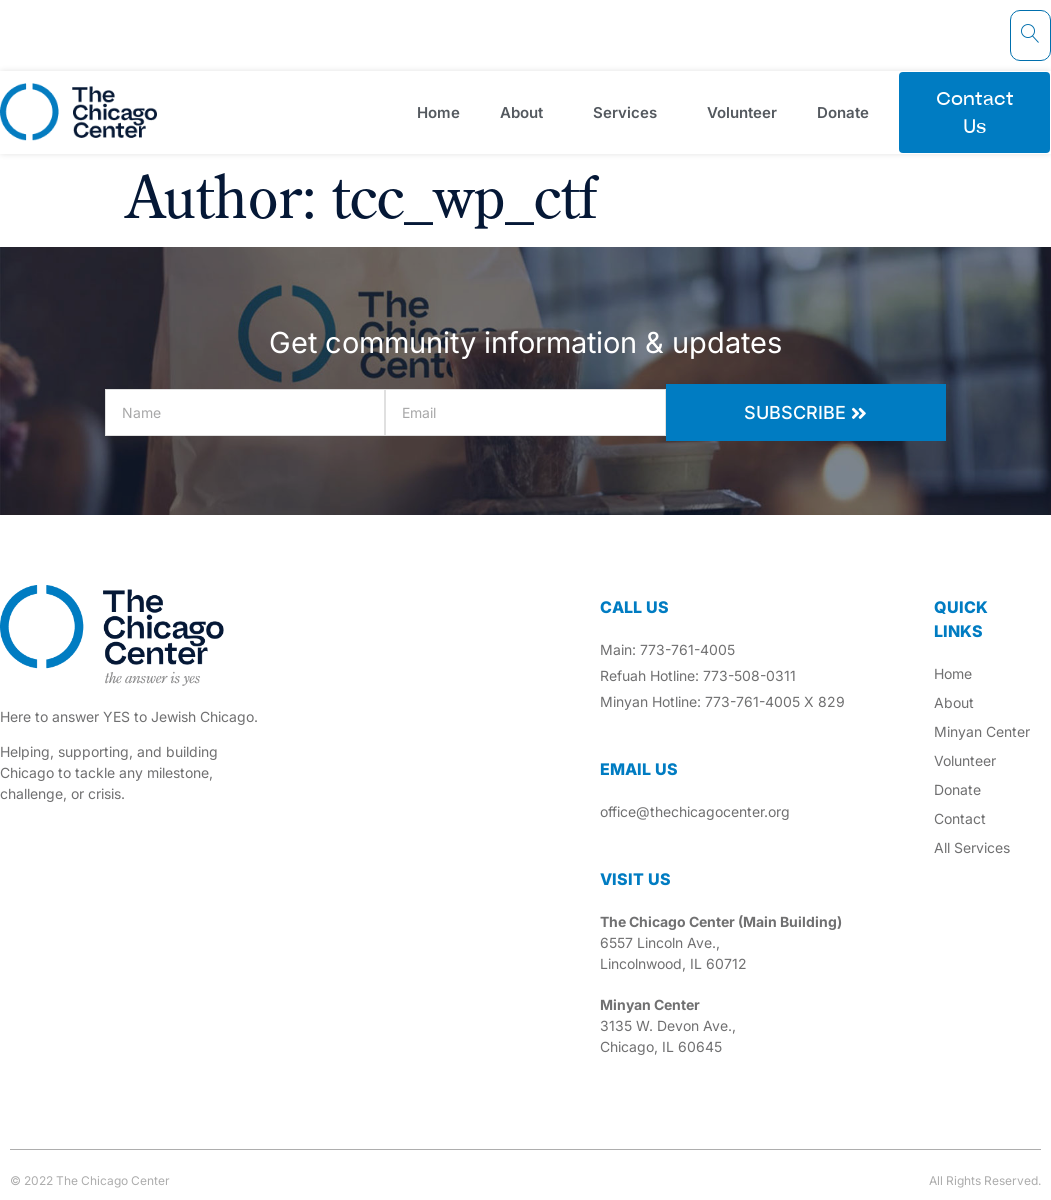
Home (438, 112)
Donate (848, 112)
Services (630, 112)
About (526, 112)
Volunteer (742, 112)
